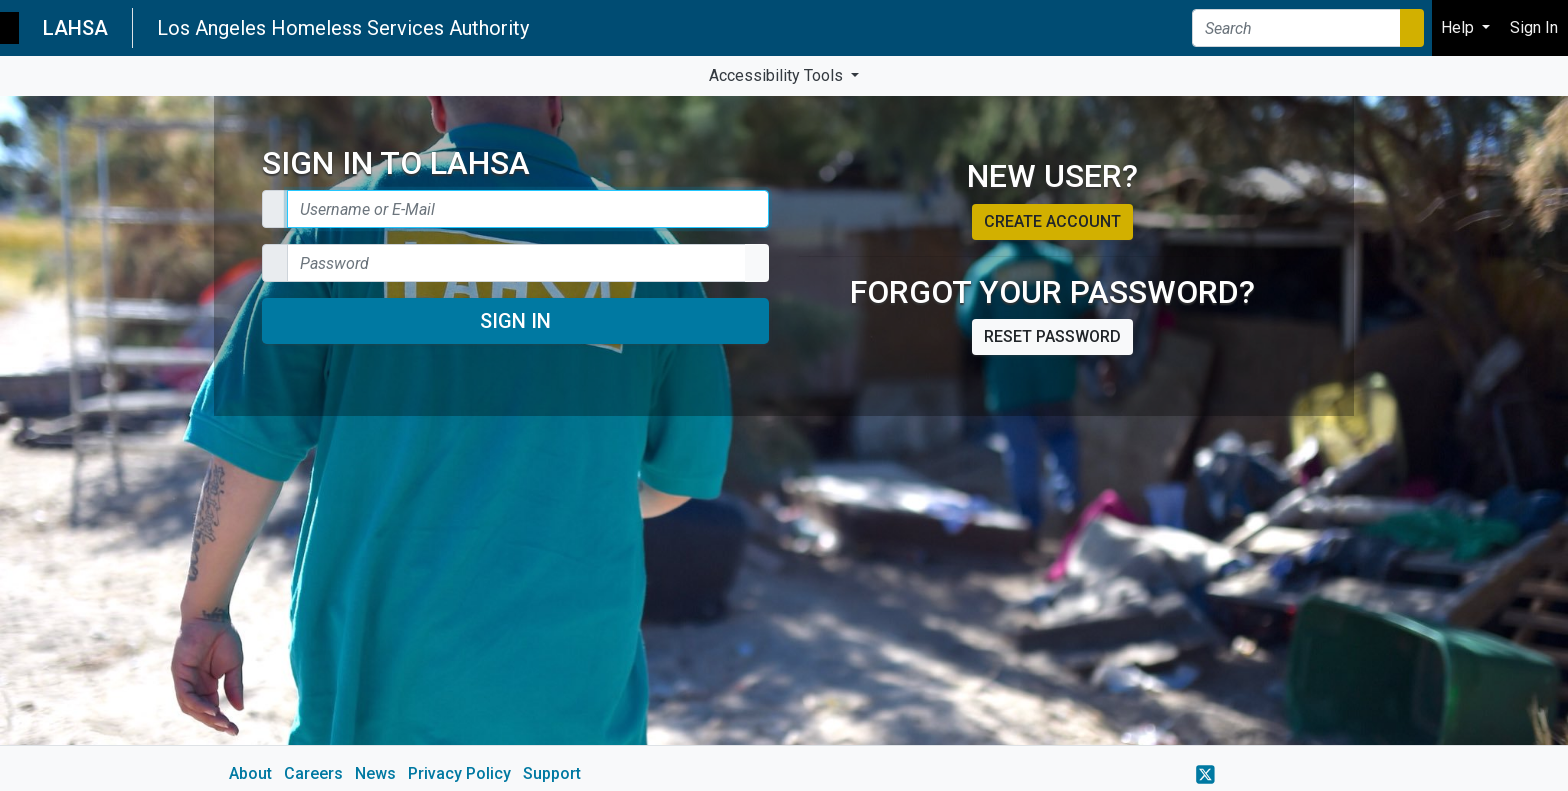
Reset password (1052, 336)
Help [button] (1459, 27)
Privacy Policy (459, 773)
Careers (313, 773)
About (250, 773)
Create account (1052, 221)
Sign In (515, 321)
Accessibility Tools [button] (778, 75)
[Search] (1296, 28)
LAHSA (75, 28)
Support (552, 773)
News (375, 773)
